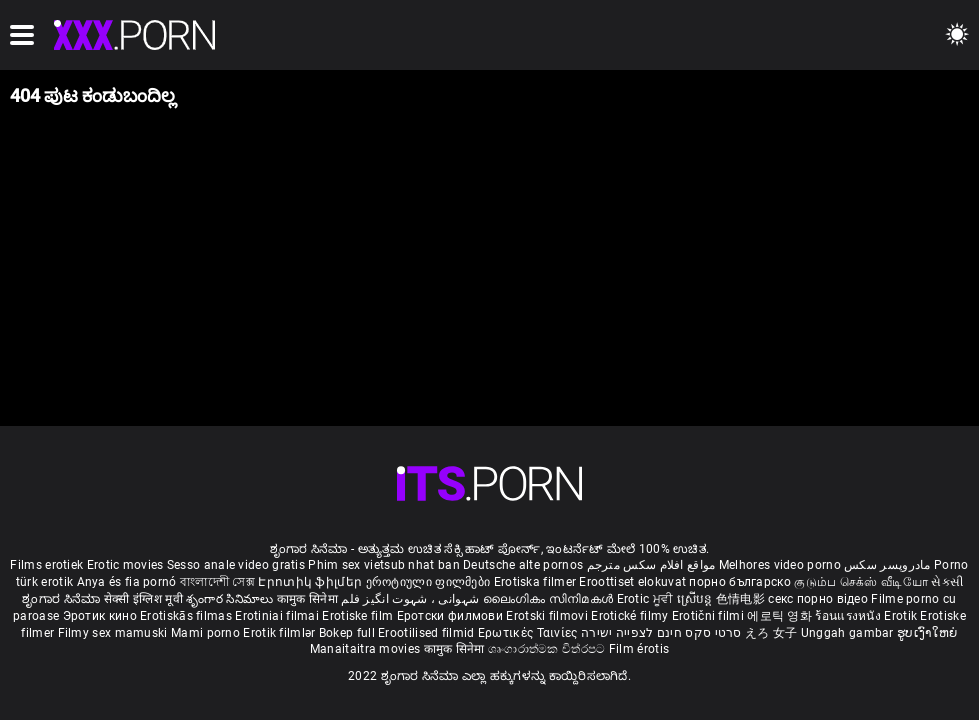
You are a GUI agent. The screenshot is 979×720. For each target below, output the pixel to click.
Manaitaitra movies (367, 649)
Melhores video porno (780, 565)
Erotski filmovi (548, 616)
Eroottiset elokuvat (634, 582)
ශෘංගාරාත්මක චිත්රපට (548, 649)
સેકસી (947, 582)
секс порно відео (818, 599)
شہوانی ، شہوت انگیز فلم (411, 599)
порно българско (740, 582)
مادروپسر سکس (887, 565)
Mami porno (205, 633)
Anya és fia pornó (127, 582)
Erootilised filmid (428, 633)
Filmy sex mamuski (113, 633)
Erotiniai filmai (278, 616)
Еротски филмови (452, 616)
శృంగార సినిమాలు (231, 599)
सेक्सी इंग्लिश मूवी (143, 599)
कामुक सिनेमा (309, 599)
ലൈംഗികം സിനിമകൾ (550, 599)
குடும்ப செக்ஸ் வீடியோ (861, 582)
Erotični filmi (710, 616)
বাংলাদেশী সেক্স (217, 582)
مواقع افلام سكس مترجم (651, 565)
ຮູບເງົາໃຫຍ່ (927, 633)
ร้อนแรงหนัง (849, 616)
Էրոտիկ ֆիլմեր (311, 582)
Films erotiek (46, 565)
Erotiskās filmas (187, 616)
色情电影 (742, 599)
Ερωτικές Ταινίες (529, 633)
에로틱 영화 (781, 616)
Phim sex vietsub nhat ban (384, 565)
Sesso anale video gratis (236, 565)
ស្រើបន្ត (696, 599)
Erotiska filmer (537, 582)
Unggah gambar (849, 633)
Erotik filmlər (281, 633)
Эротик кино (102, 616)
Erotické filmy (631, 616)
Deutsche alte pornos (523, 565)
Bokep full (347, 633)
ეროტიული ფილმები (430, 582)
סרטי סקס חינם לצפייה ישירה (661, 633)
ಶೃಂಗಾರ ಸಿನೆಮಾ (62, 599)
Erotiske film (359, 616)
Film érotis (639, 649)
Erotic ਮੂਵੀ (647, 599)
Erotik (902, 616)
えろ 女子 (771, 633)
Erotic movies (127, 565)
